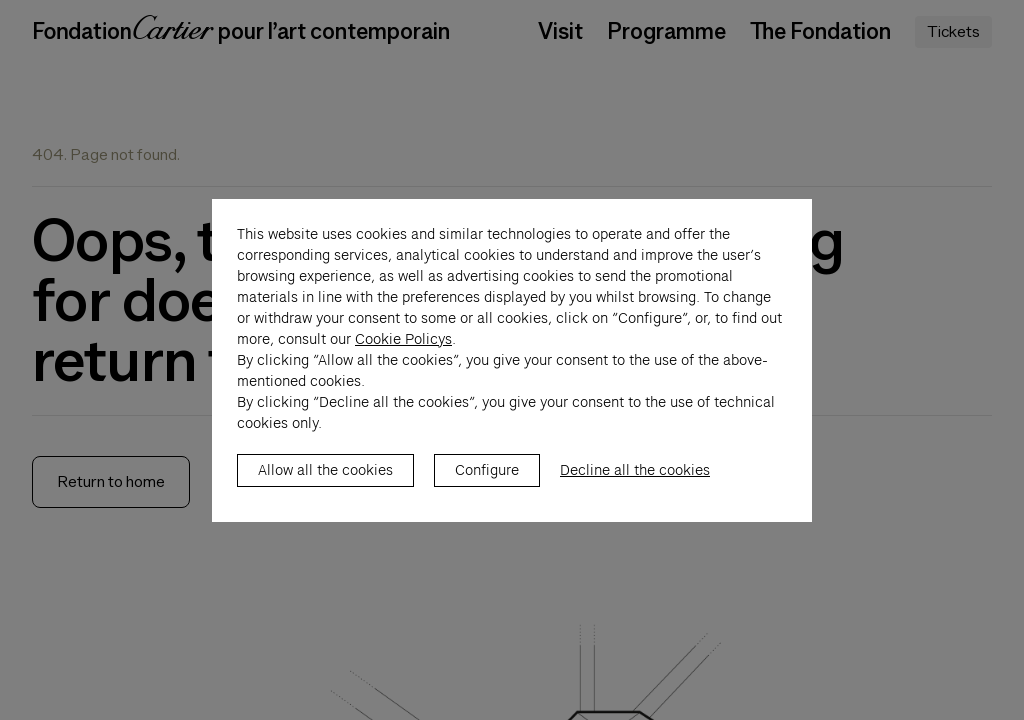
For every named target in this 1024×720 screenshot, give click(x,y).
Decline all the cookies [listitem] (635, 491)
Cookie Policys (403, 360)
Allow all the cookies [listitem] (325, 491)
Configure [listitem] (487, 491)
